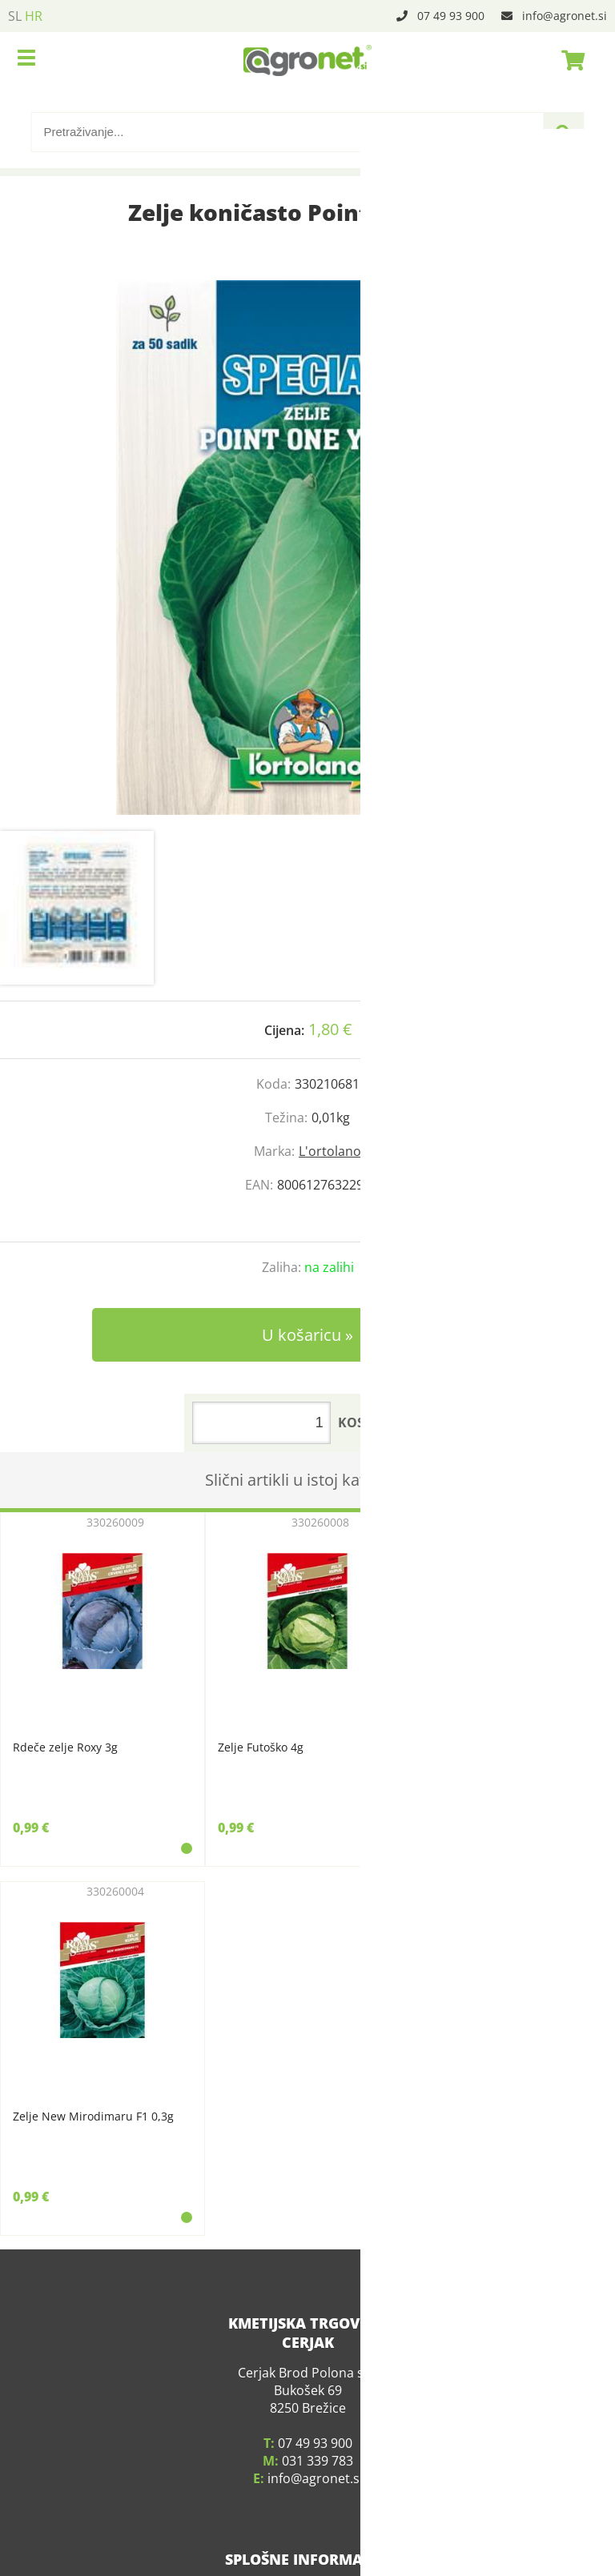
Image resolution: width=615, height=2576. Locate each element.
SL (15, 16)
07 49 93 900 (450, 15)
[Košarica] (569, 60)
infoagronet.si (564, 15)
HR (33, 16)
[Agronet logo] (307, 60)
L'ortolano (330, 1151)
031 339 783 (317, 2433)
